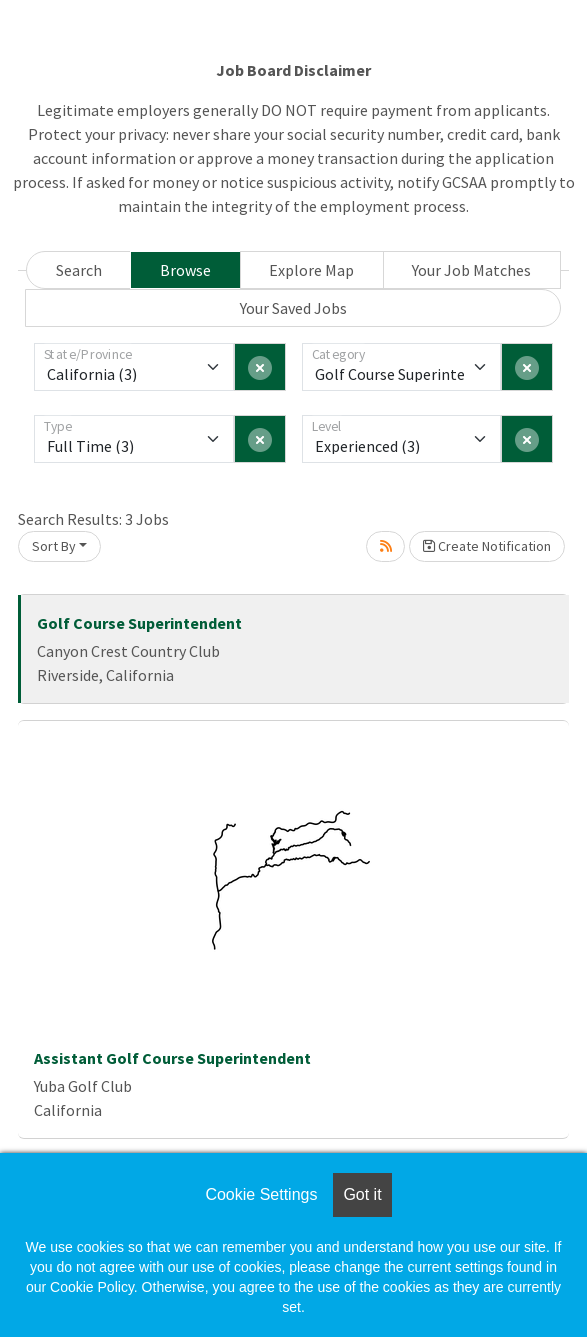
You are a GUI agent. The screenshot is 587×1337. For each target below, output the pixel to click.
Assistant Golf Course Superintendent (172, 1058)
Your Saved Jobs (293, 308)
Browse (185, 270)
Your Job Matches (471, 270)
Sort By (54, 546)
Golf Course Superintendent (139, 623)
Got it (362, 1194)
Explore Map (311, 270)
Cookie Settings (261, 1194)
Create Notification (487, 546)
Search (79, 270)
